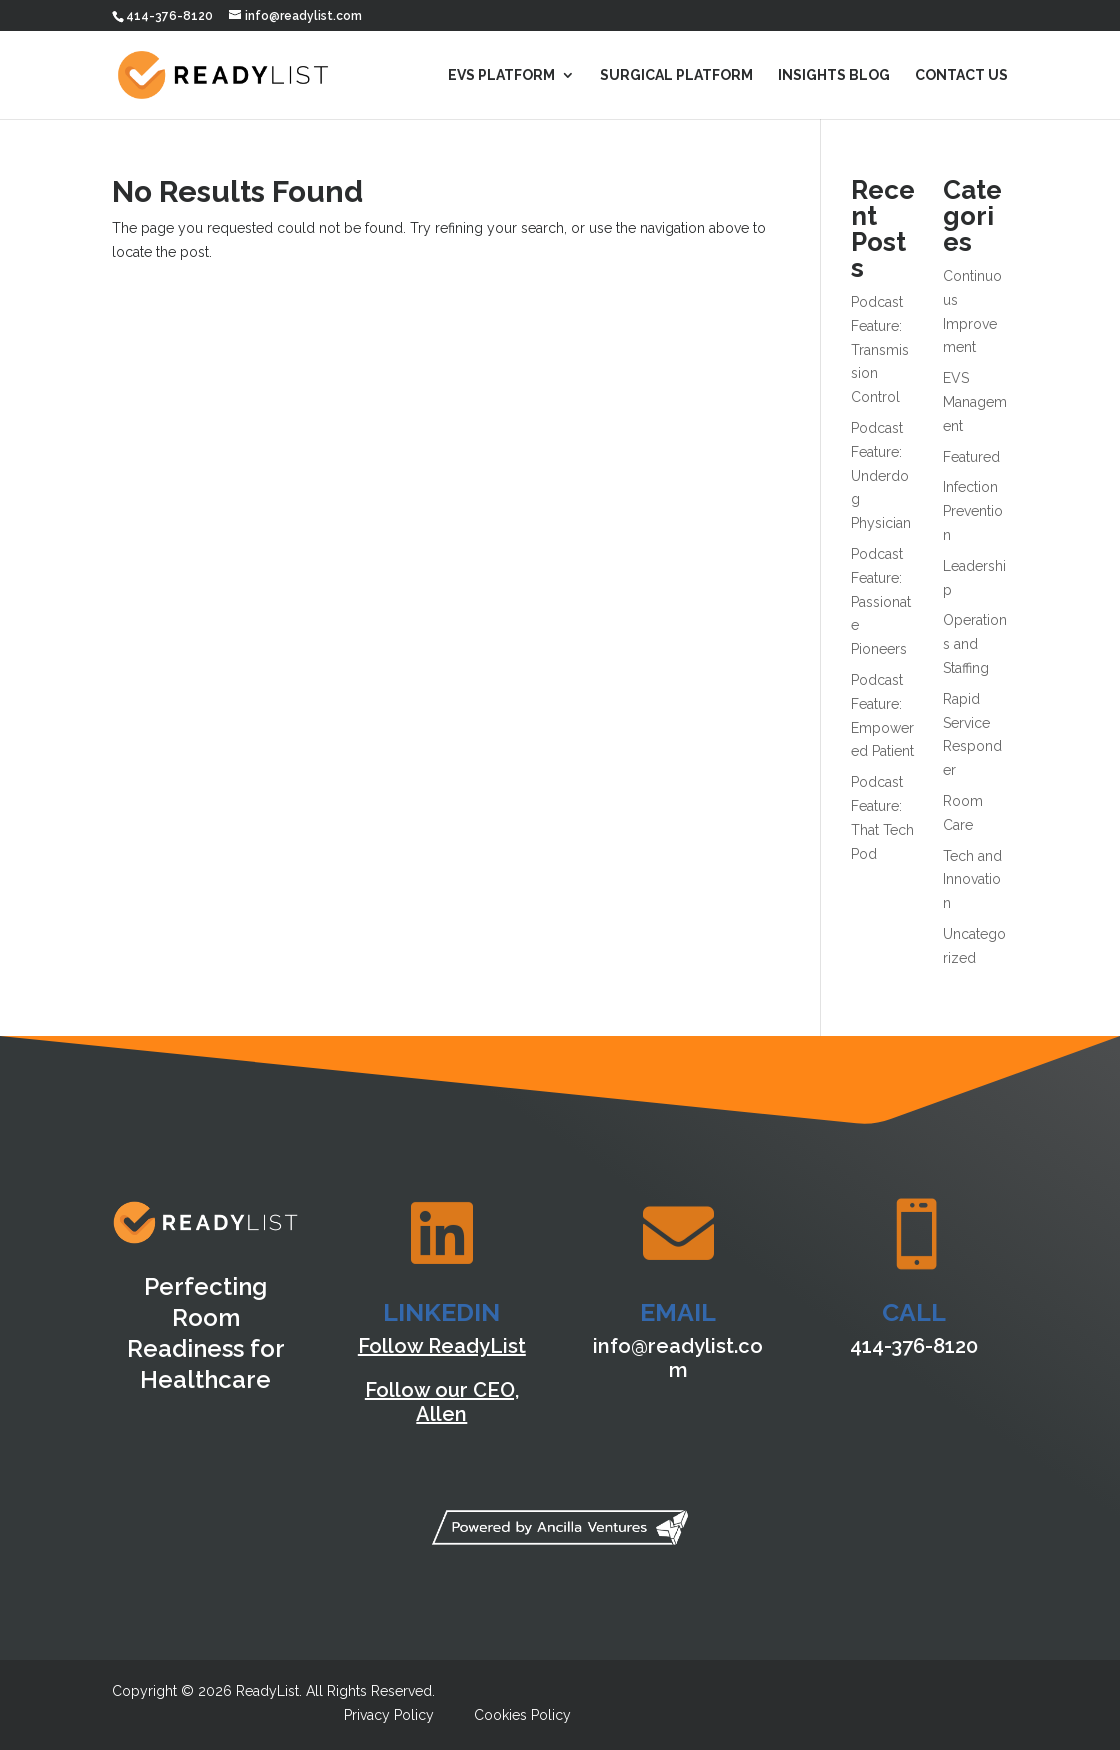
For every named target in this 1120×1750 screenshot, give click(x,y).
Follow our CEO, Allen (442, 1402)
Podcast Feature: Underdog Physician (881, 475)
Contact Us (961, 75)
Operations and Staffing (975, 644)
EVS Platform (501, 75)
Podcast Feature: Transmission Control (880, 349)
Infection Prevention (973, 511)
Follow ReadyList (442, 1346)
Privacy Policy (389, 1715)
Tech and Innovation (972, 880)
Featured (971, 457)
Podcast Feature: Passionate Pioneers (881, 601)
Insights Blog (834, 75)
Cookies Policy (522, 1715)
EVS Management (975, 402)
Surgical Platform (676, 75)
